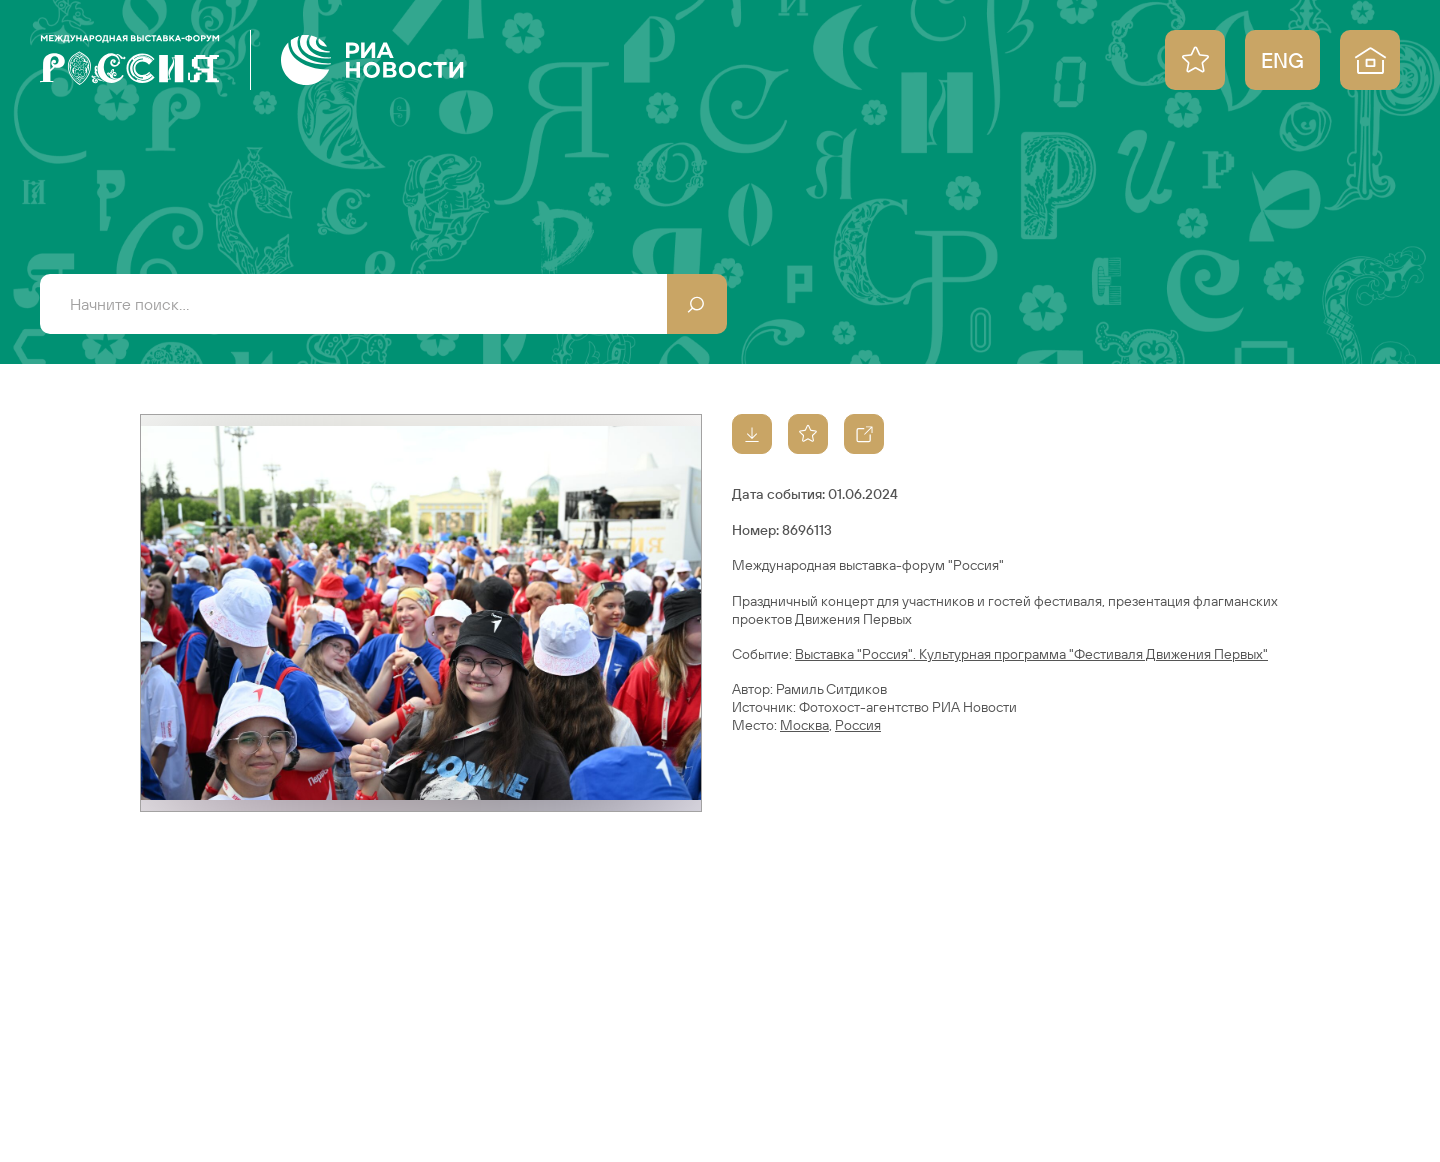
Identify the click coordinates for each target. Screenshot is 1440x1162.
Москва (804, 725)
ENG (1282, 60)
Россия (858, 725)
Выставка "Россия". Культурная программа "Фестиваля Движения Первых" (1031, 654)
